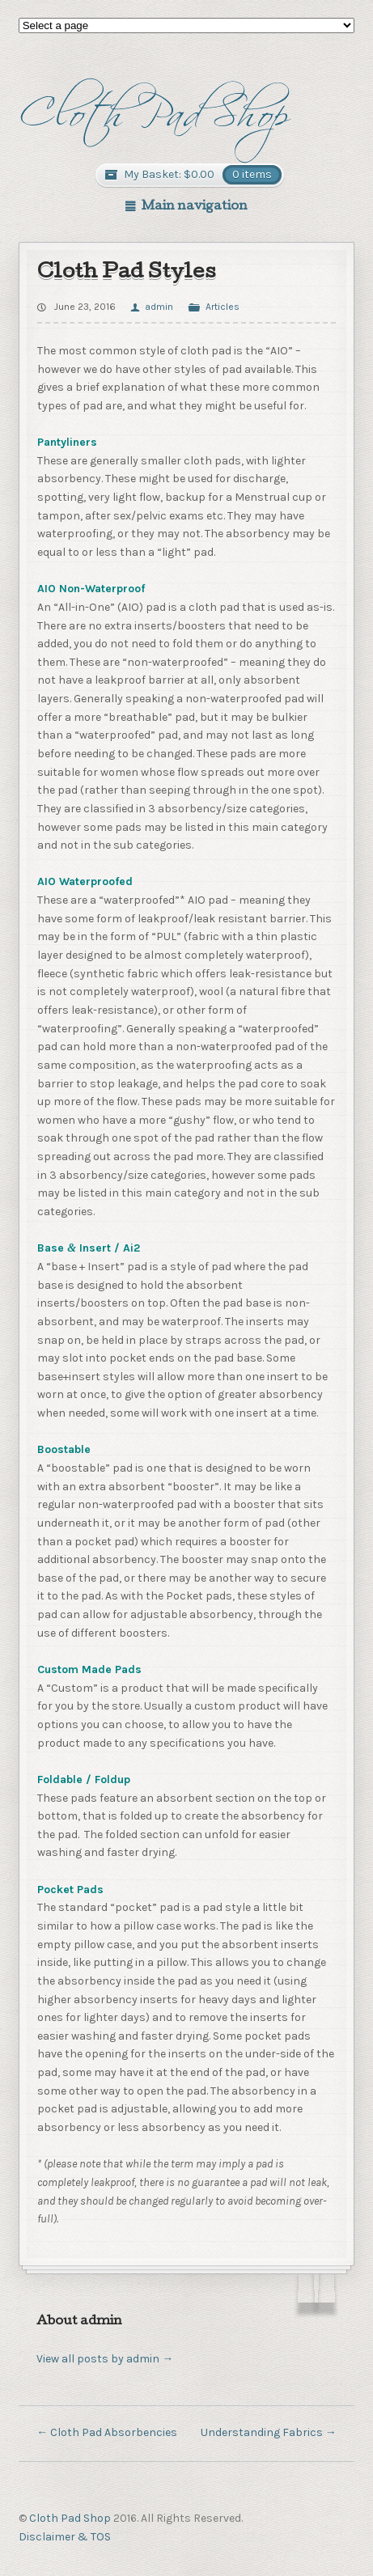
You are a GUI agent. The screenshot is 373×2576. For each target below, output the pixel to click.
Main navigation (195, 207)
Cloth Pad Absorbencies (106, 2432)
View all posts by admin (104, 2359)
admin (159, 306)
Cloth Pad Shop (70, 2518)
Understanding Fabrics (269, 2432)
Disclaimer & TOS (65, 2537)
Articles (222, 306)
